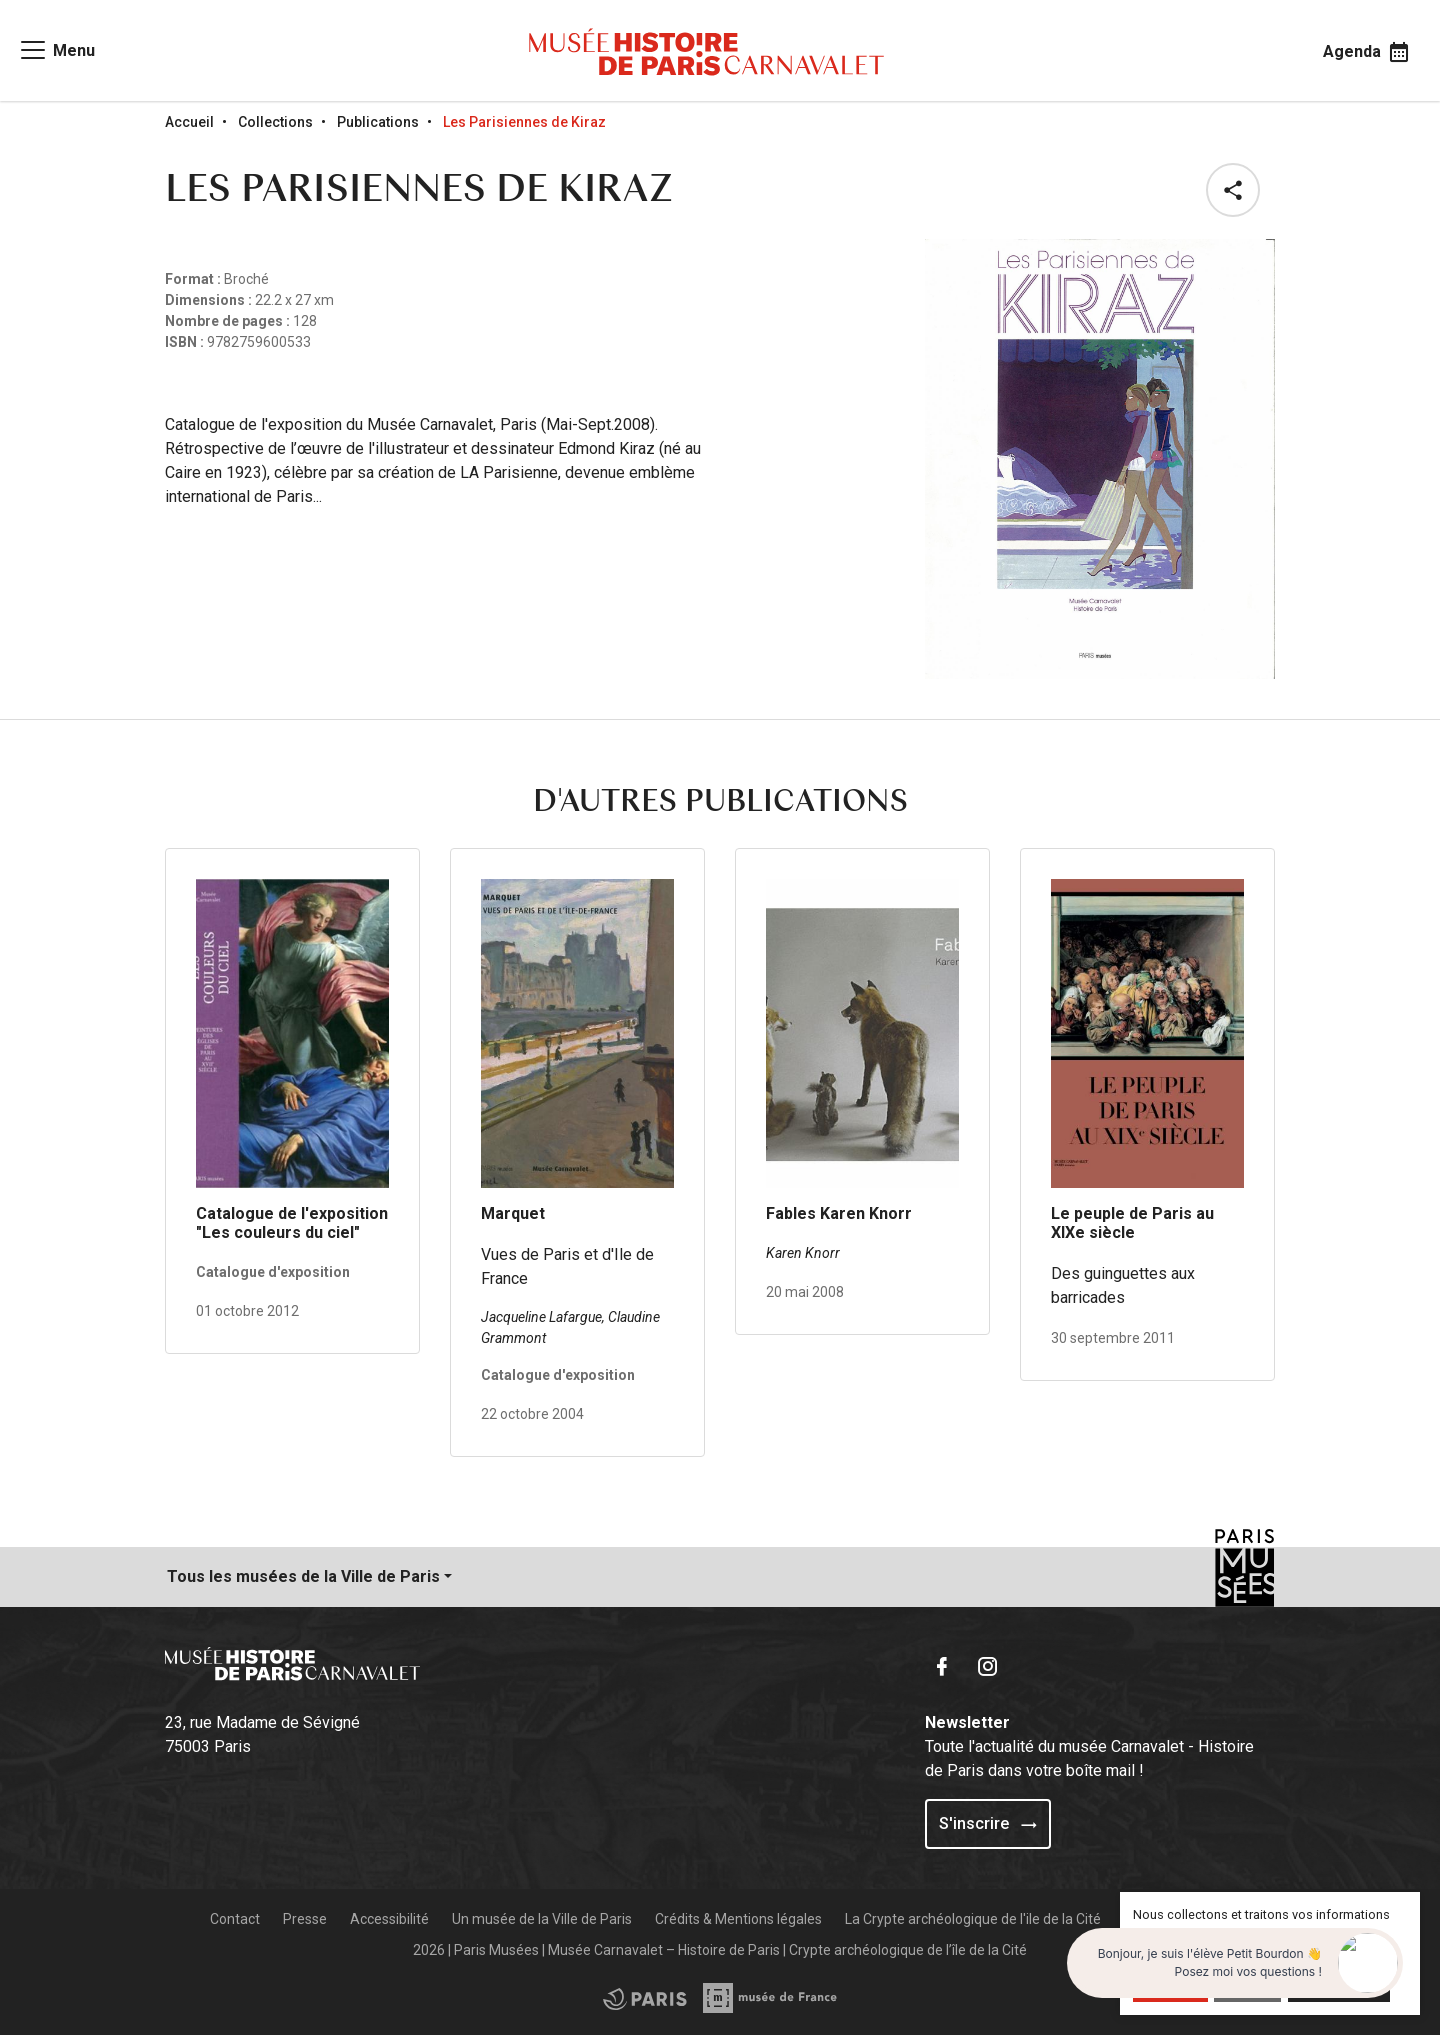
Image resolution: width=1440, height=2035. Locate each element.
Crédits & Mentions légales (738, 1919)
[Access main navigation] (56, 50)
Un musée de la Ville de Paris (542, 1919)
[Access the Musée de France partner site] (645, 1998)
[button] (1237, 190)
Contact (235, 1919)
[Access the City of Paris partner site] (771, 1998)
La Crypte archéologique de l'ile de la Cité (973, 1919)
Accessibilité (389, 1919)
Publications (378, 122)
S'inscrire (988, 1823)
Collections (275, 122)
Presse (305, 1919)
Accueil (189, 122)
